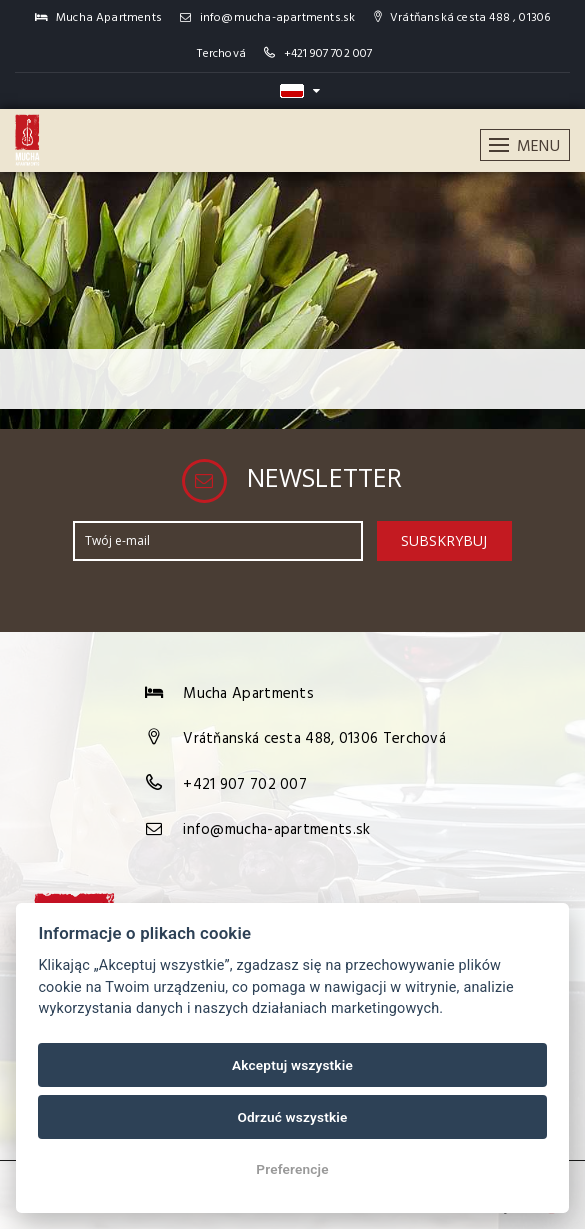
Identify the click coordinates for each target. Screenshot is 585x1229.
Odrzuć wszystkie (292, 1117)
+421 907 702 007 (328, 54)
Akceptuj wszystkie (292, 1065)
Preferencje (292, 1169)
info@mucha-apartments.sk (267, 18)
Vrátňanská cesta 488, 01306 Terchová (314, 739)
